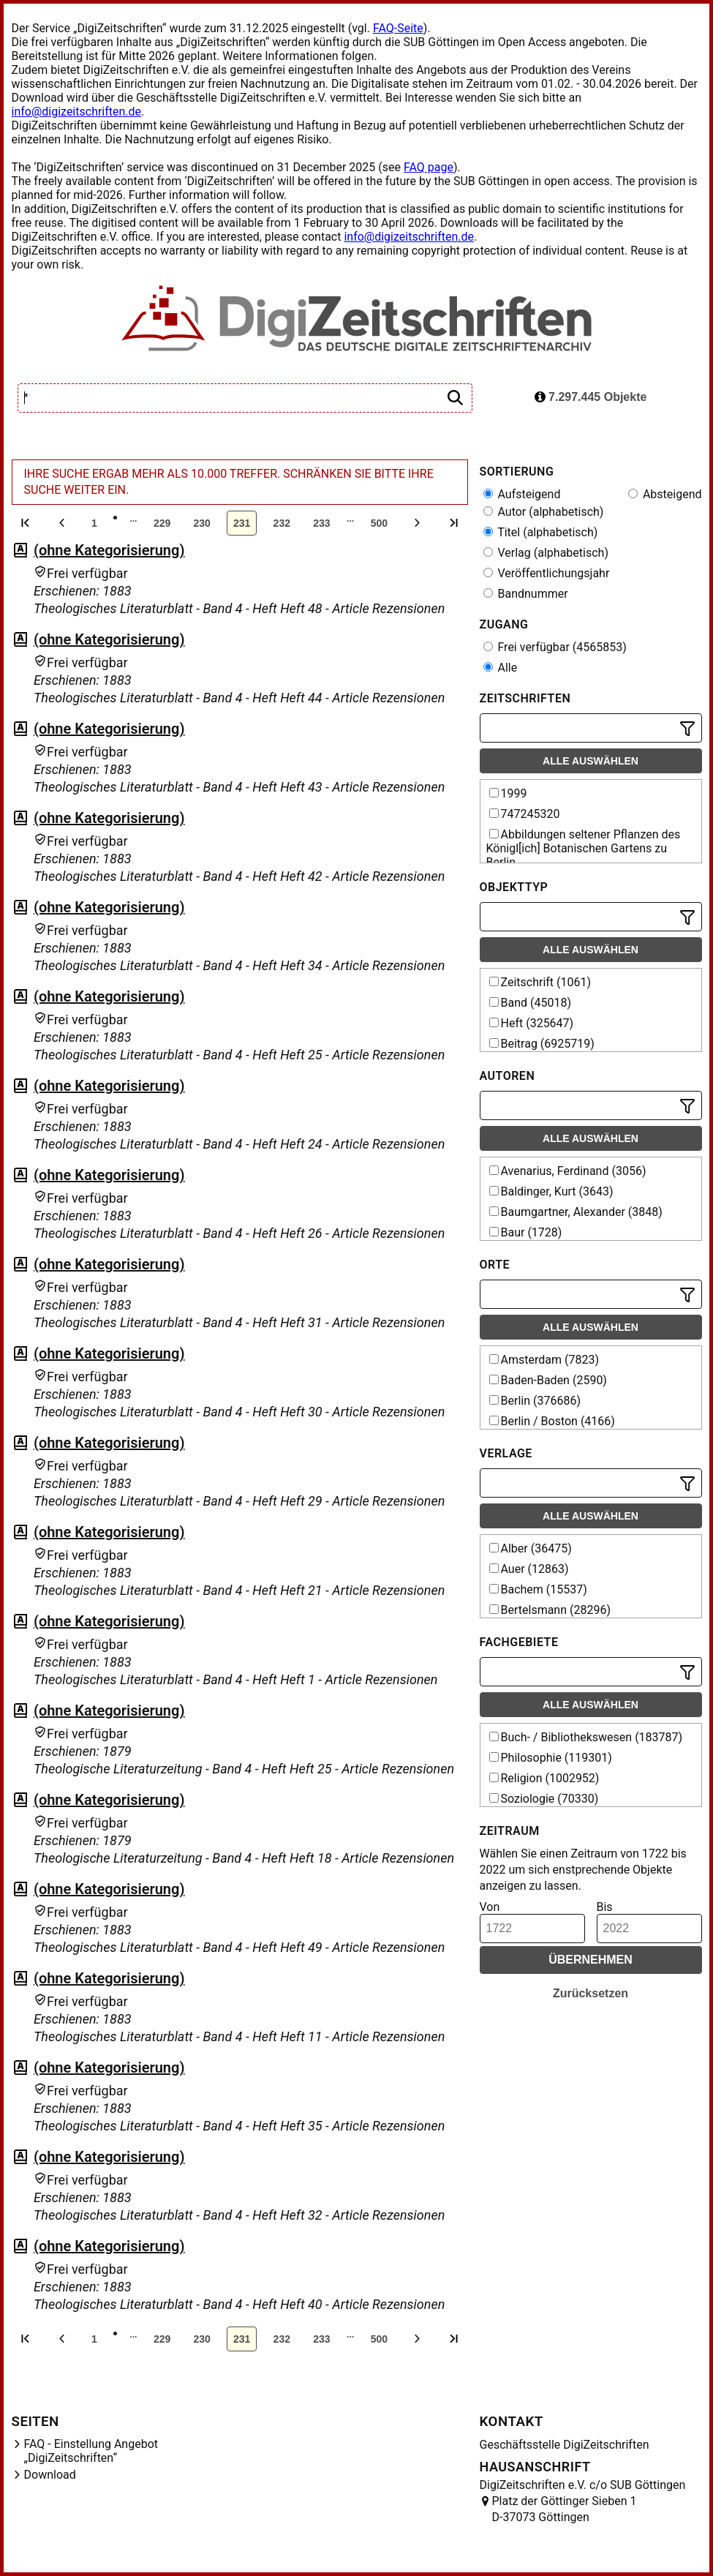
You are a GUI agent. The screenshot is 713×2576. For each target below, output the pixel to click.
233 (321, 523)
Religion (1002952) (544, 1778)
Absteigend (665, 494)
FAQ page (428, 167)
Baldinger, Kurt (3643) (551, 1191)
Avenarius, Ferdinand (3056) (567, 1171)
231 (241, 523)
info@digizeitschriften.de (77, 112)
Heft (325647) (531, 1023)
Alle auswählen (590, 761)
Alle (500, 668)
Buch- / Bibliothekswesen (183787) (586, 1737)
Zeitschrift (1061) (540, 982)
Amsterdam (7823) (544, 1360)
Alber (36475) (530, 1548)
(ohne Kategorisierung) (109, 550)
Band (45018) (530, 1003)
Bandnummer (525, 594)
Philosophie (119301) (550, 1758)
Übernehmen (590, 1959)
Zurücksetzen (590, 1993)
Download (50, 2475)
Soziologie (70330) (544, 1799)
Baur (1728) (525, 1232)
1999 (508, 793)
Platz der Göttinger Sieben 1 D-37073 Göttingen (564, 2509)
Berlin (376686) (535, 1401)
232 (281, 523)
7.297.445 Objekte (591, 397)
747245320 (524, 814)
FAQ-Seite (398, 28)
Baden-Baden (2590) (548, 1380)
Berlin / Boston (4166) (552, 1421)
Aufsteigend (522, 494)
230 (201, 523)
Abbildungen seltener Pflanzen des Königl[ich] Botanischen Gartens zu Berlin (583, 848)
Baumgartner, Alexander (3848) (576, 1212)
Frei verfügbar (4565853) (555, 647)
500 (379, 523)
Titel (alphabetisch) (540, 532)
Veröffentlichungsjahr (546, 573)
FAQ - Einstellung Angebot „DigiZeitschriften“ (91, 2451)
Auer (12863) (529, 1569)
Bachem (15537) (538, 1589)
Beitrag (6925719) (542, 1044)
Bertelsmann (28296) (550, 1610)
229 (162, 523)
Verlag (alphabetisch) (545, 553)
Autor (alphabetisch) (543, 512)
